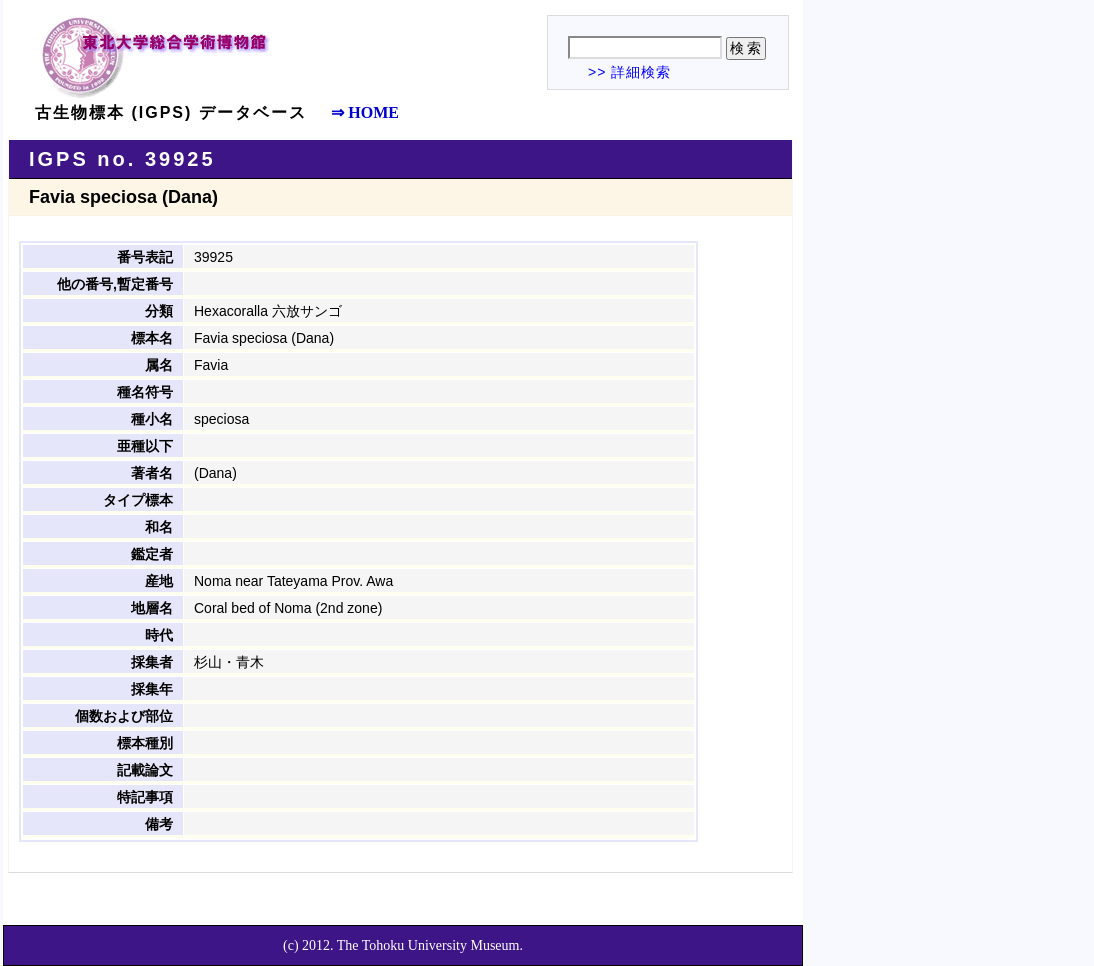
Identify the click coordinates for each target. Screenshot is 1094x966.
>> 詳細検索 (629, 72)
